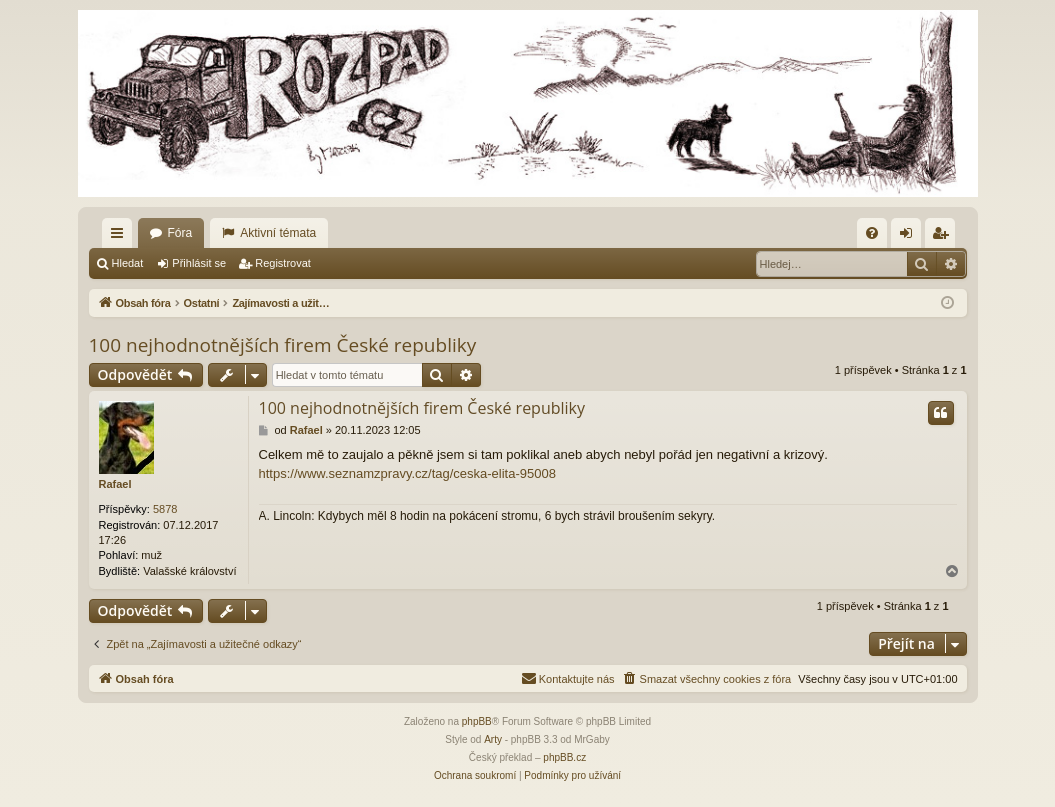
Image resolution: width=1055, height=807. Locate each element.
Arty (493, 739)
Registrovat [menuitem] (943, 237)
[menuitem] (872, 233)
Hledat (128, 263)
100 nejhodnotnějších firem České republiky (283, 345)
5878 (165, 509)
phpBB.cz (564, 757)
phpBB (477, 721)
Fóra (180, 233)
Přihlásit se (199, 263)
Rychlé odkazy (121, 237)
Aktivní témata (278, 233)
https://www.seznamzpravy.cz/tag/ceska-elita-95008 (407, 473)
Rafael (115, 484)
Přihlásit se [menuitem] (909, 237)
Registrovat (283, 263)
